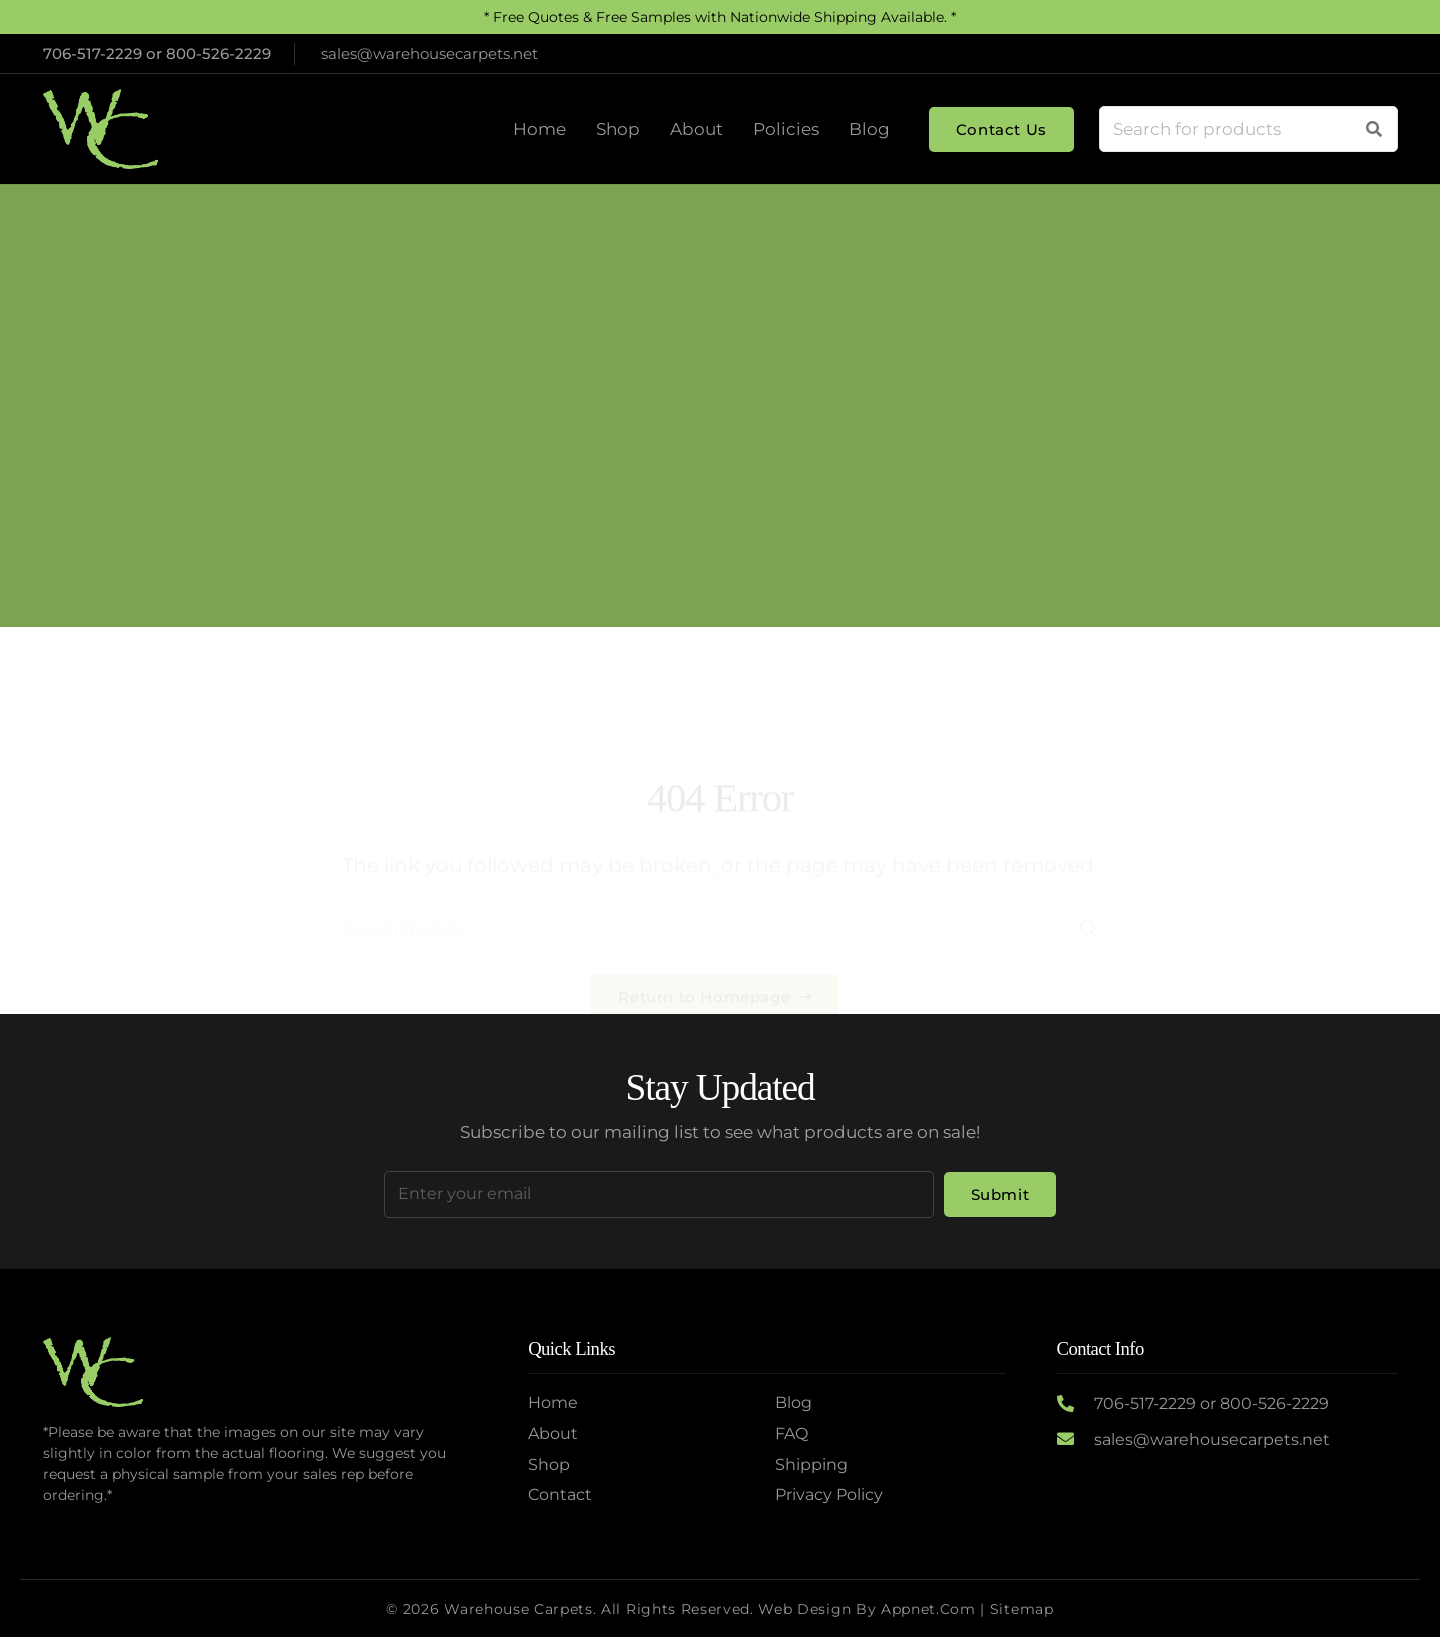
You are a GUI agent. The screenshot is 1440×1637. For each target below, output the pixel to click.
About (553, 1433)
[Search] (1374, 129)
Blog (793, 1402)
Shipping (811, 1464)
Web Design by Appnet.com (866, 1609)
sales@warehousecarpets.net (1212, 1439)
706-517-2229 (92, 53)
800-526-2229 (218, 53)
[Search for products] (1248, 129)
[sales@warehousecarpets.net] (1075, 1440)
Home (645, 445)
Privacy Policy (829, 1494)
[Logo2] (100, 129)
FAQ (791, 1433)
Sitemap (1022, 1609)
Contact (560, 1494)
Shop (549, 1464)
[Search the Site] (720, 851)
